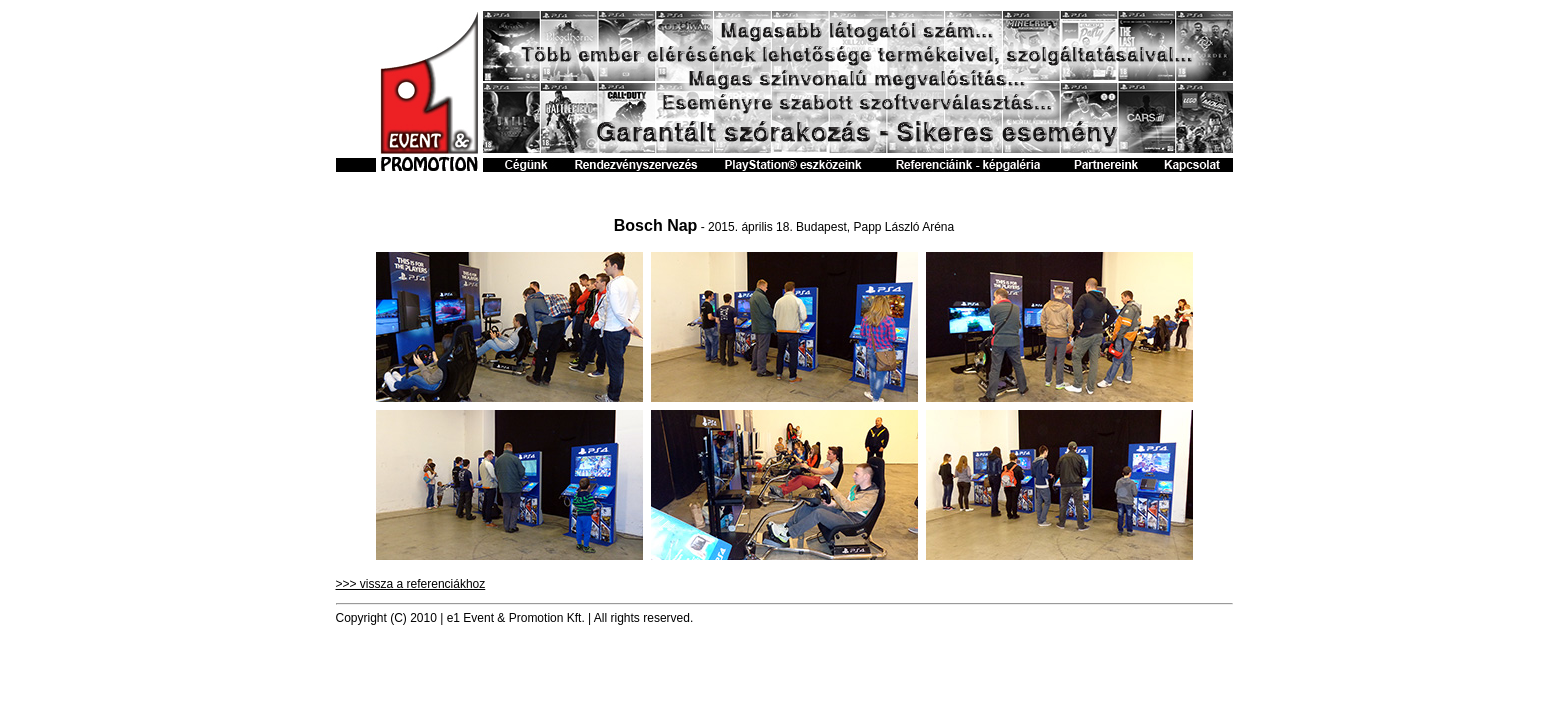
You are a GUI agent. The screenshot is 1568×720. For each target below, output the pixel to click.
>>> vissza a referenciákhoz (411, 584)
